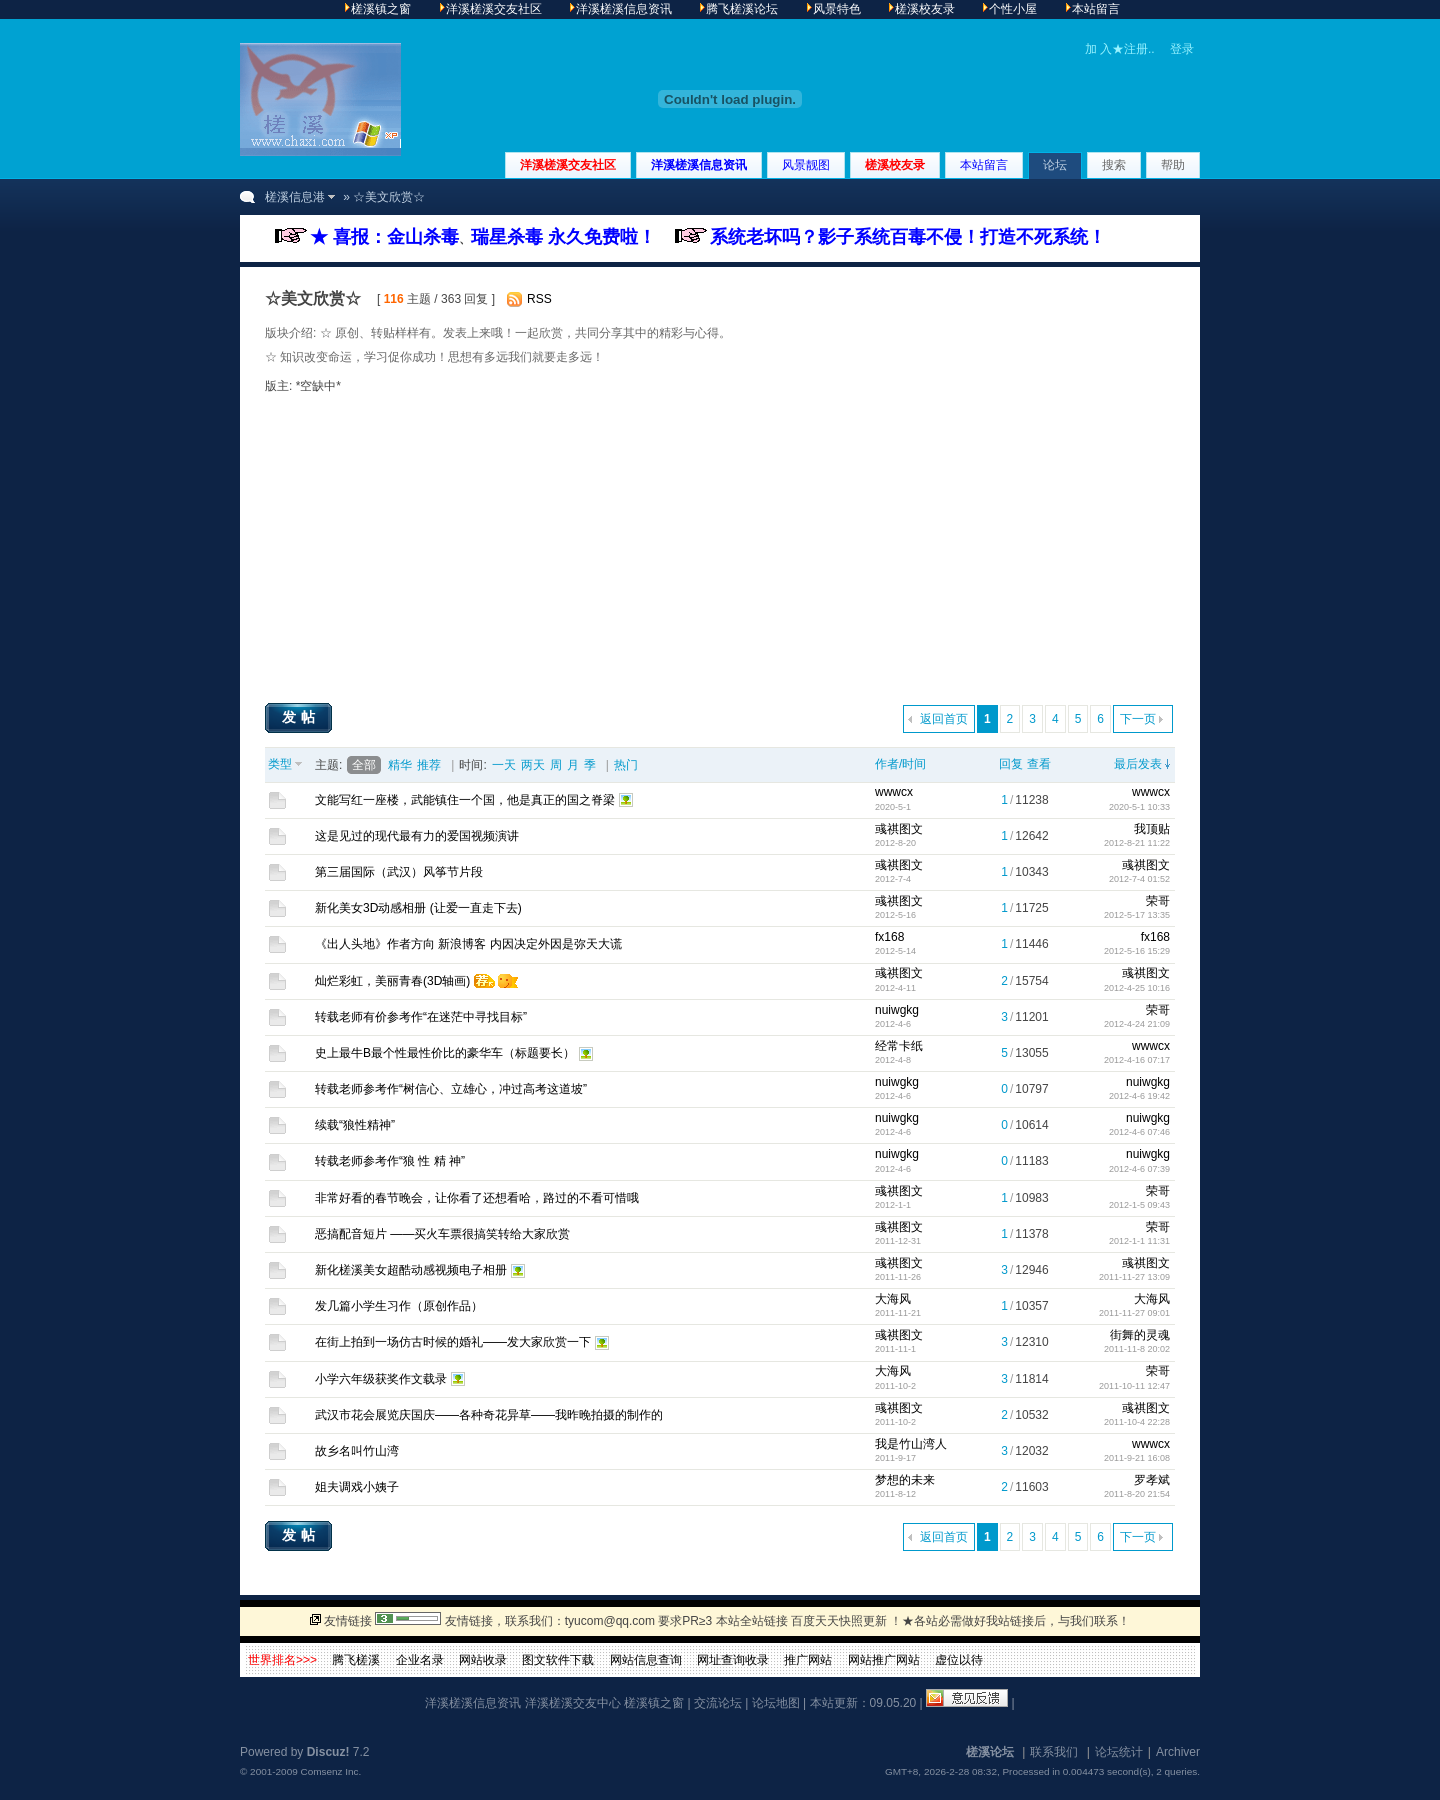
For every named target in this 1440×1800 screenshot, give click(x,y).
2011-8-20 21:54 (1137, 1494)
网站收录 (483, 1660)
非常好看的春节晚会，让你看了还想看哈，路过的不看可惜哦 (477, 1198)
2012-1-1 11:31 (1139, 1241)
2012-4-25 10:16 (1137, 988)
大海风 (893, 1299)
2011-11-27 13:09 (1134, 1277)
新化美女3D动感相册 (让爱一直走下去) (418, 908)
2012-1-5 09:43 (1139, 1205)
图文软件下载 (558, 1660)
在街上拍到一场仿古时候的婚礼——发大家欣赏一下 (453, 1342)
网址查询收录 (733, 1660)
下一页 (1138, 719)
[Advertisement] (720, 548)
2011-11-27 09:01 (1134, 1313)
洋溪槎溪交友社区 (568, 165)
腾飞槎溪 (356, 1660)
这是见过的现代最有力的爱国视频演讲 (417, 836)
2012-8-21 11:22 (1137, 843)
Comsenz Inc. (330, 1771)
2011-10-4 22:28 (1137, 1422)
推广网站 (808, 1660)
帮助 (1173, 165)
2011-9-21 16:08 (1137, 1458)
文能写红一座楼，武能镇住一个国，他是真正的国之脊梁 (465, 800)
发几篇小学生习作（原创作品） (399, 1306)
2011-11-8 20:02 (1137, 1349)
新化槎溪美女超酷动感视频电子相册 (411, 1270)
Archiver (1178, 1752)
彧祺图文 (899, 829)
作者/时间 (900, 764)
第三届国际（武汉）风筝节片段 (399, 872)
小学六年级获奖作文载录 (381, 1379)
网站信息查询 (646, 1660)
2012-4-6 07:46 (1139, 1132)
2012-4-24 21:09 (1137, 1024)
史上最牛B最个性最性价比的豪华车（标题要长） (445, 1053)
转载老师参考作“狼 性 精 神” (390, 1161)
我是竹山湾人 (911, 1444)
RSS (539, 299)
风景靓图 (806, 165)
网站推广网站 (884, 1660)
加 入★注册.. (1120, 49)
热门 (626, 765)
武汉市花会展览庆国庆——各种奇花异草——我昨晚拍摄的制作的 (489, 1415)
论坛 (1055, 165)
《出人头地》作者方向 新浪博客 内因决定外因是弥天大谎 (468, 944)
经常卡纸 (899, 1046)
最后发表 (1138, 764)
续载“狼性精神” (355, 1125)
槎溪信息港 (295, 197)
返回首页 (944, 719)
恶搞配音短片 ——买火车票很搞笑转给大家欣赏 (442, 1234)
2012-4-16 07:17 (1137, 1060)
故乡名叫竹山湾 (357, 1451)
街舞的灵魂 (1140, 1335)
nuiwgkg (897, 1010)
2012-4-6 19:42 (1139, 1096)
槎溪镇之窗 (654, 1703)
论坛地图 (776, 1703)
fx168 (889, 937)
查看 (1039, 764)
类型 (280, 764)
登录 (1182, 49)
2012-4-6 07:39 (1139, 1169)
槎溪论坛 (990, 1752)
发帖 (301, 717)
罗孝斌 (1152, 1480)
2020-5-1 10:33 (1139, 807)
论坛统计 (1119, 1752)
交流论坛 (718, 1703)
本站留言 (984, 165)
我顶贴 (1152, 829)
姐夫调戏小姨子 (357, 1487)
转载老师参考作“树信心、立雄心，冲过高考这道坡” (451, 1089)
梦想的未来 (905, 1480)
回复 (1011, 764)
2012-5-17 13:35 (1137, 915)
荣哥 (1158, 901)
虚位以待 (959, 1660)
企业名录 (420, 1660)
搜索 (1114, 165)
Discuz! (328, 1752)
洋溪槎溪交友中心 (573, 1703)
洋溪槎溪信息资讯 (699, 165)
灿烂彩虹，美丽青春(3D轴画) (392, 981)
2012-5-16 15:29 (1137, 951)
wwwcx (894, 792)
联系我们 (1054, 1752)
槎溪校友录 (895, 165)
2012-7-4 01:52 (1139, 879)
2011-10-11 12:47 (1134, 1386)
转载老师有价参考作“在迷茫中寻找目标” (421, 1017)
